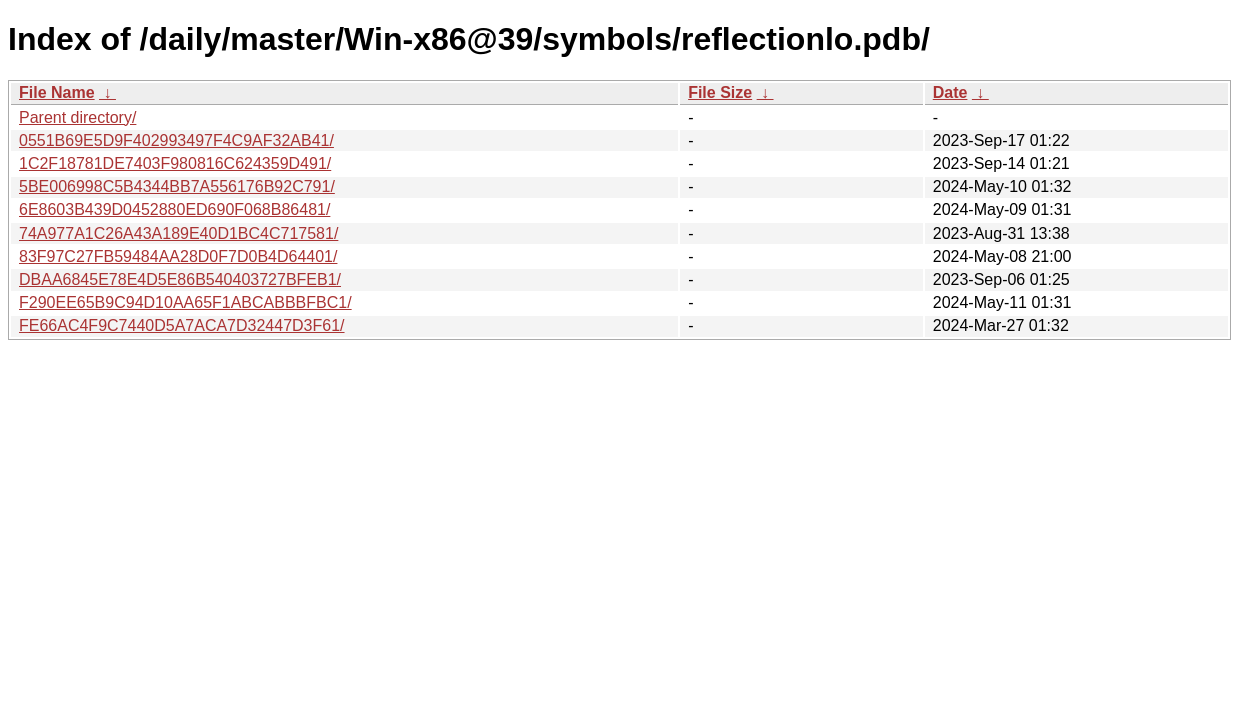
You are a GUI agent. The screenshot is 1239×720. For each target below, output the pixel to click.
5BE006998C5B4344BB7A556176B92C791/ (177, 186)
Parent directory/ (77, 117)
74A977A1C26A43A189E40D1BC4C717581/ (178, 233)
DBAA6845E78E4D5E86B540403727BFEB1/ (180, 279)
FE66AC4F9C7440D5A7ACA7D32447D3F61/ (182, 325)
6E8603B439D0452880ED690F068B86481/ (174, 209)
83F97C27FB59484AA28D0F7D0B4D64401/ (178, 256)
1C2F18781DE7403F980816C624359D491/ (175, 163)
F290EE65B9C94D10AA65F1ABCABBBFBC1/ (185, 302)
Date (950, 92)
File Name (57, 92)
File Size (720, 92)
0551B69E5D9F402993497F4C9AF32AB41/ (176, 140)
